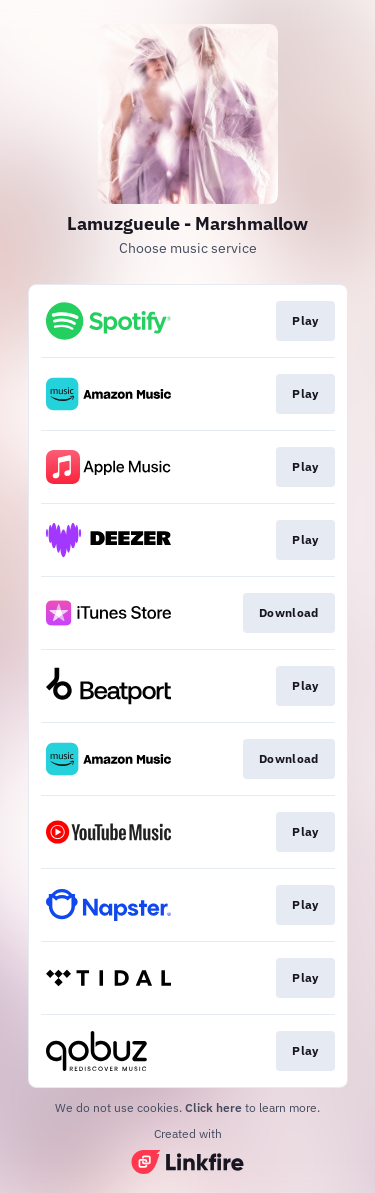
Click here (213, 1107)
